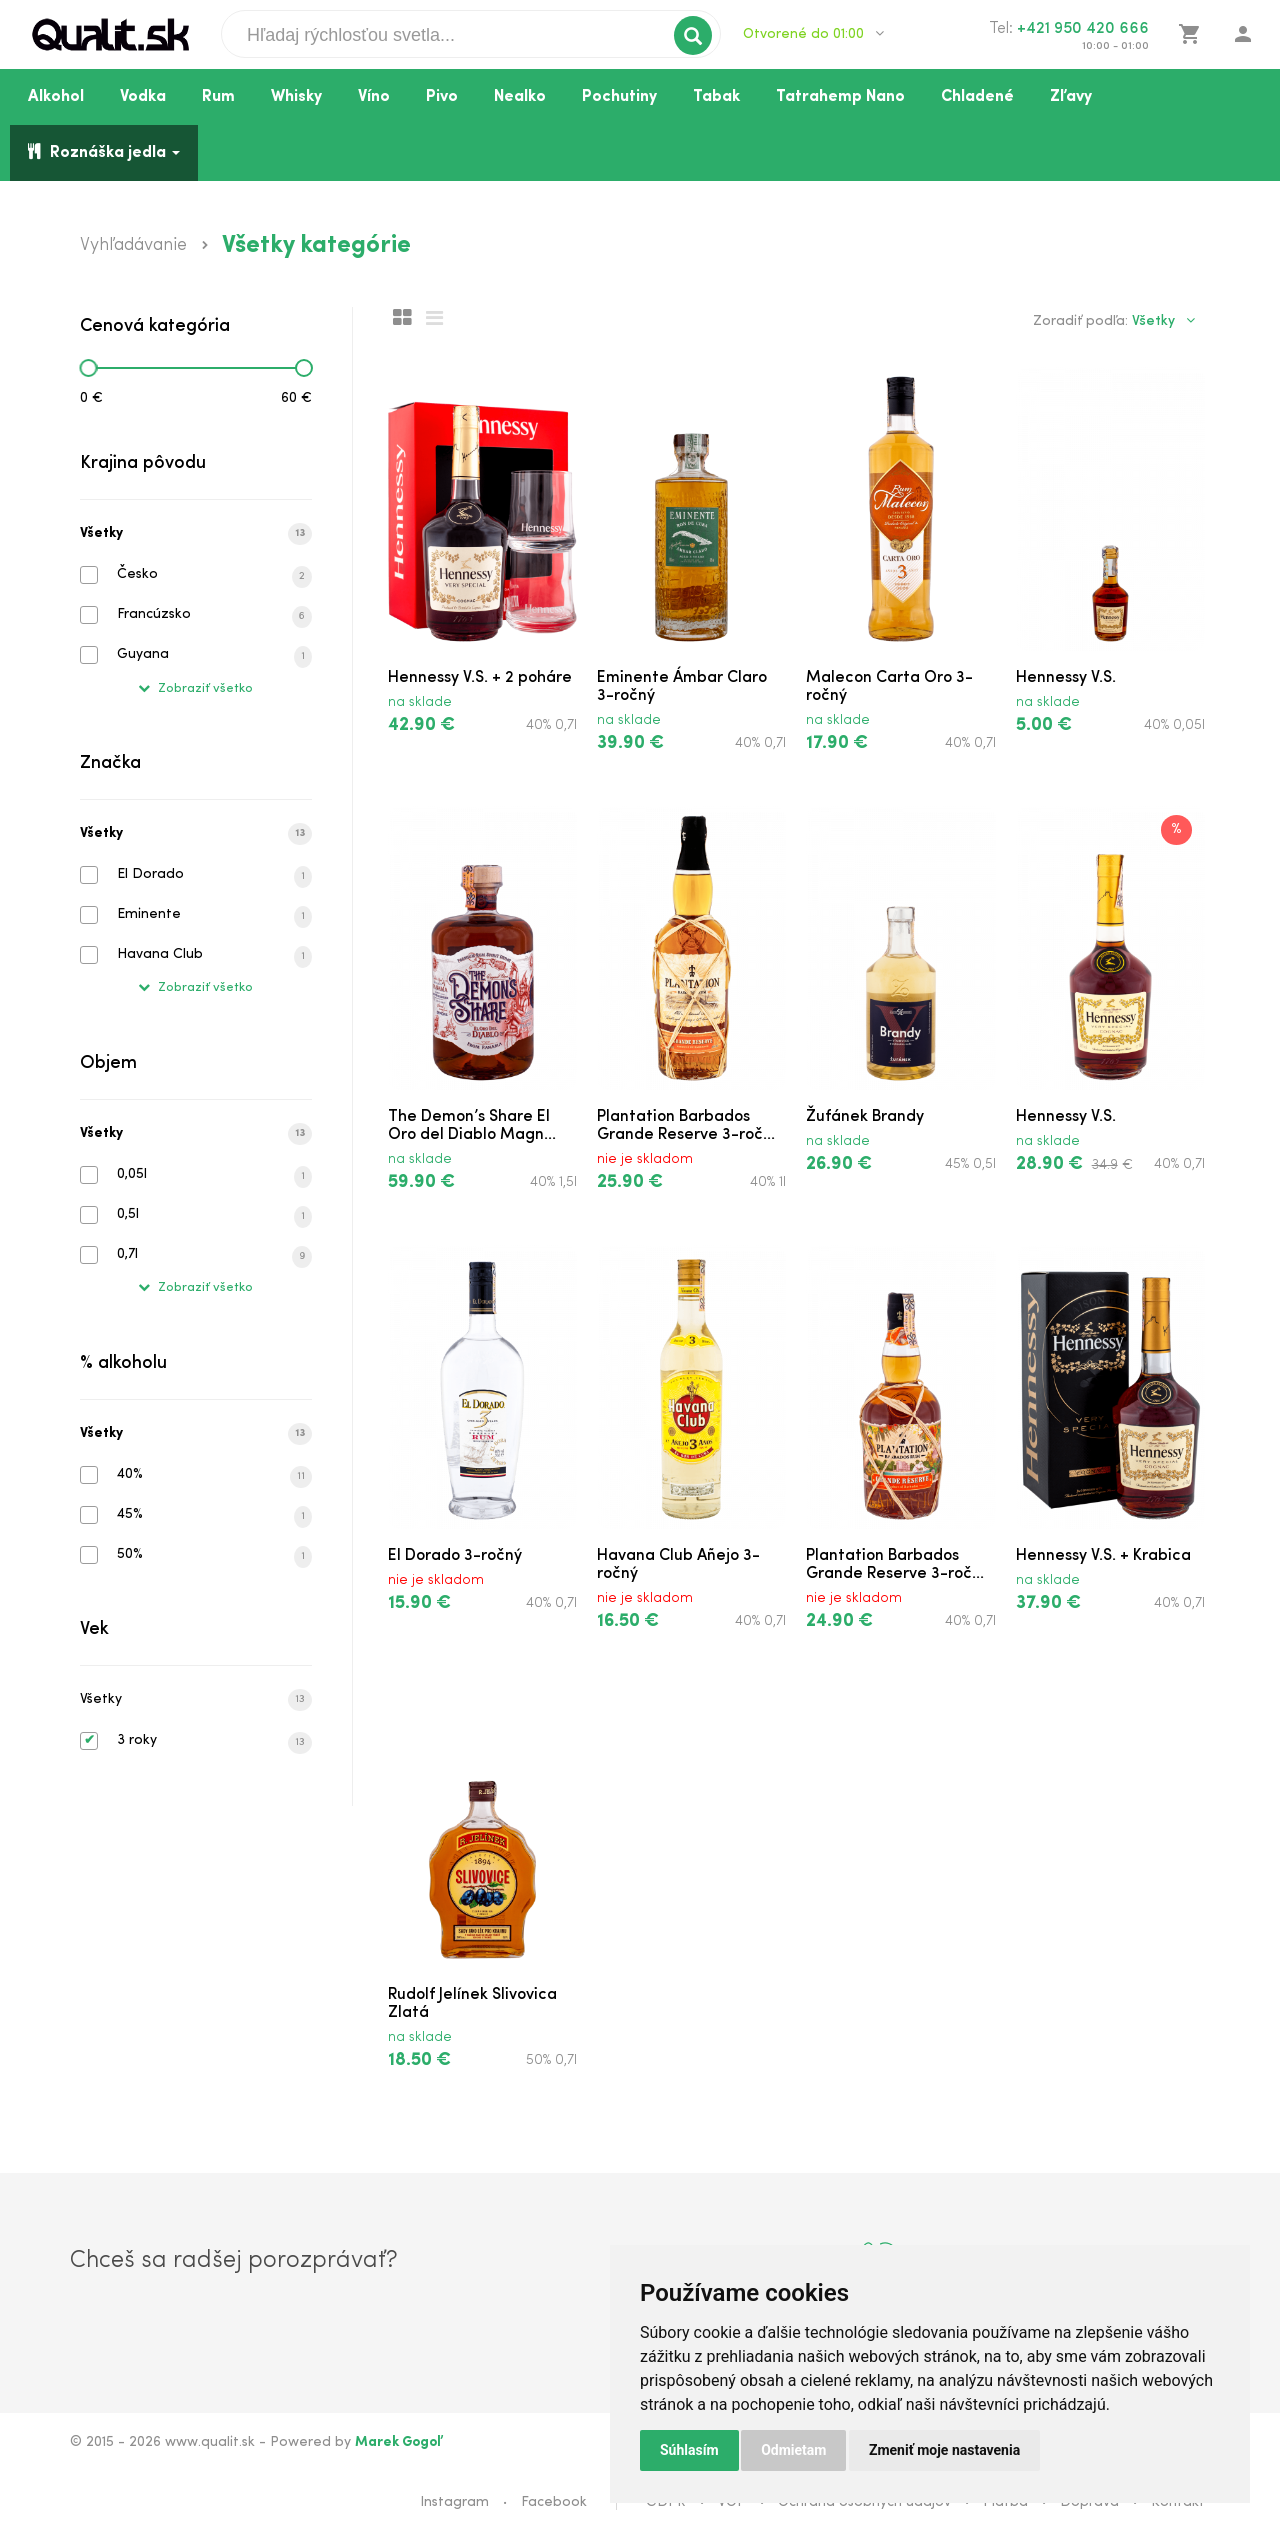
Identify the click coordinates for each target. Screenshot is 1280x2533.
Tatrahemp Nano (840, 97)
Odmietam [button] (793, 2450)
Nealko (520, 97)
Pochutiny (619, 97)
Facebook (554, 2502)
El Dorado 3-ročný (455, 1556)
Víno (374, 97)
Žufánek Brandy (865, 1117)
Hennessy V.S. (1066, 678)
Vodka (143, 97)
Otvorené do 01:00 (813, 34)
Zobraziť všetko (195, 688)
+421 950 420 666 (1083, 29)
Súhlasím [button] (689, 2450)
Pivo (442, 97)
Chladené (977, 97)
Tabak (716, 97)
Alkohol (56, 97)
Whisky (296, 97)
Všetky (196, 534)
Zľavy (1071, 97)
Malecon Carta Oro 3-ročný (889, 687)
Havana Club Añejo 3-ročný (678, 1565)
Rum (218, 97)
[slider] (88, 368)
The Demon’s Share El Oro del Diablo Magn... (472, 1126)
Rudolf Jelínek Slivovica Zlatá (472, 2004)
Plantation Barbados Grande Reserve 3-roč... (686, 1126)
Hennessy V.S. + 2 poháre (480, 678)
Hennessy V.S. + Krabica (1103, 1556)
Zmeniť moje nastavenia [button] (944, 2450)
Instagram (454, 2502)
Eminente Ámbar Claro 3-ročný (682, 687)
